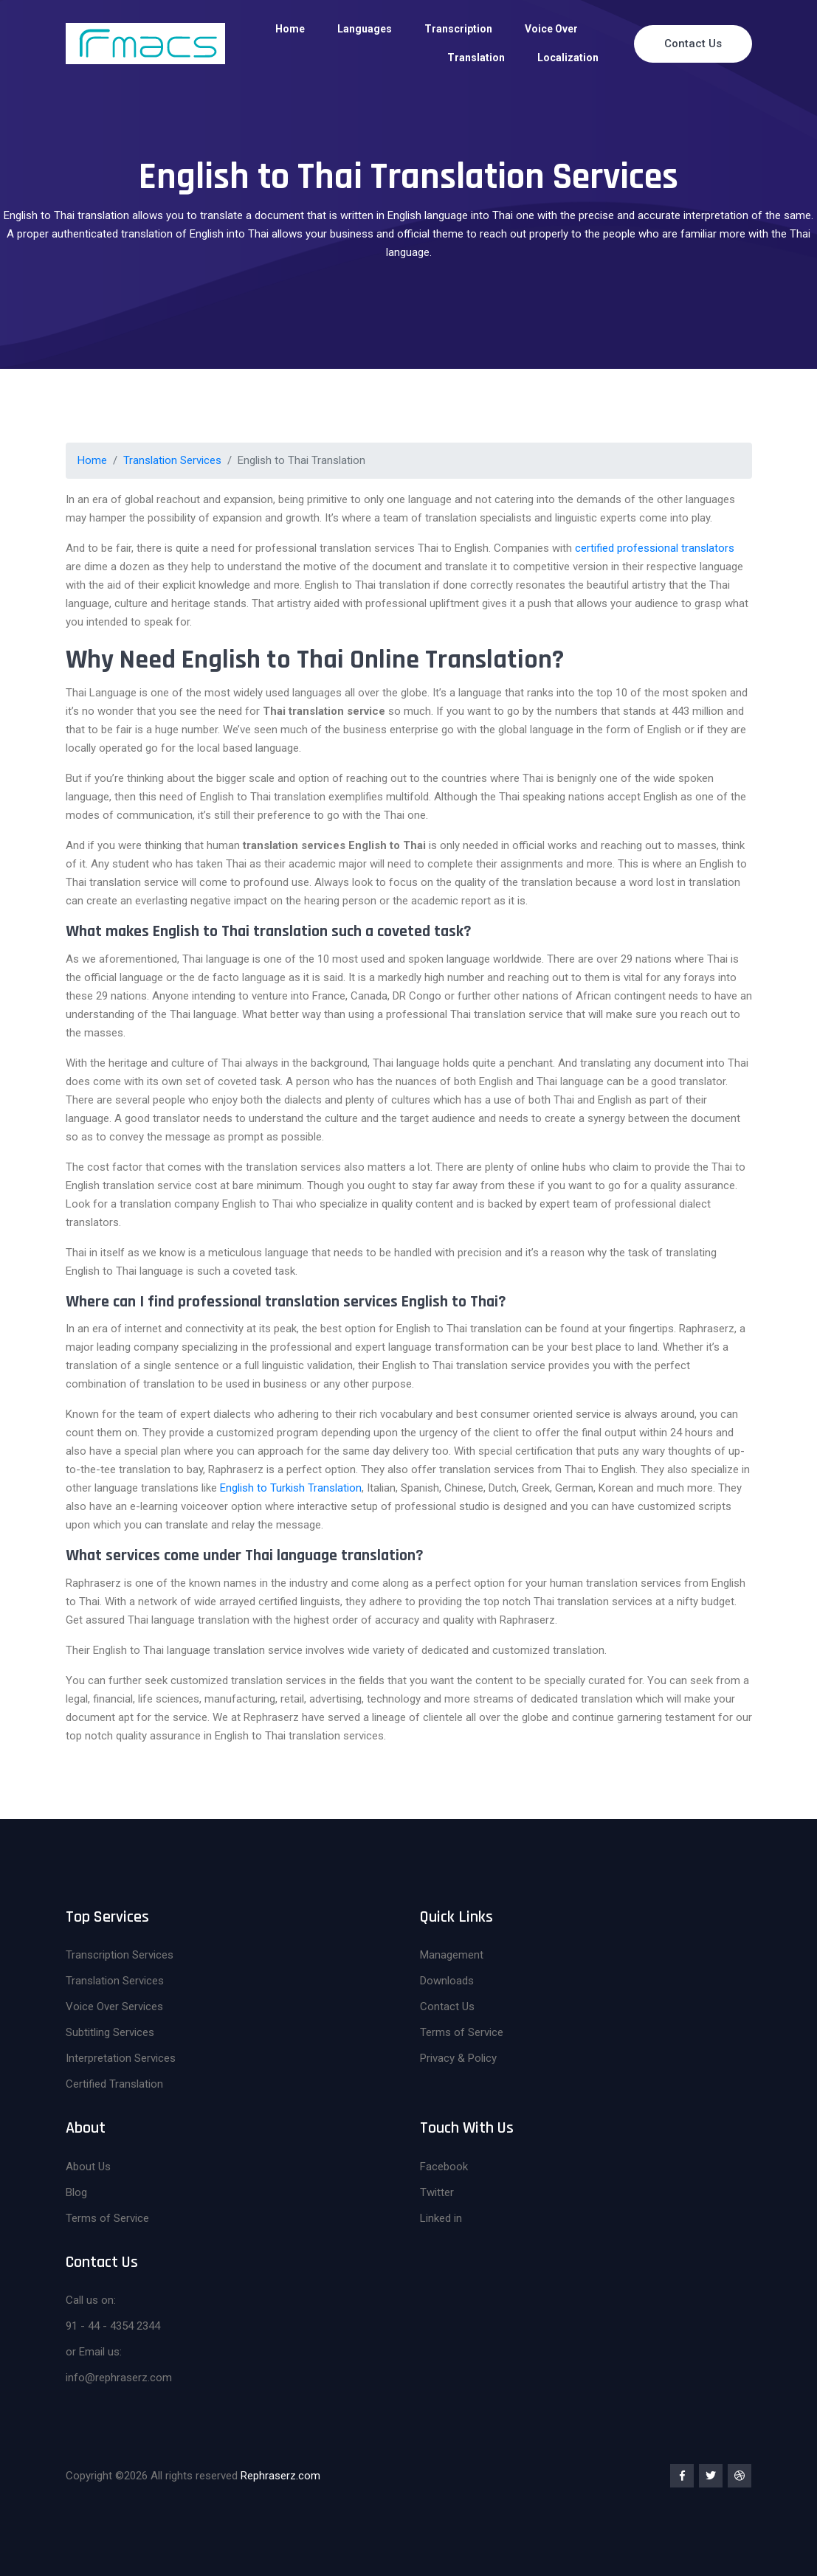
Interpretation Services (121, 2058)
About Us (88, 2166)
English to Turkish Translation (291, 1488)
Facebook (444, 2166)
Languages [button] (364, 29)
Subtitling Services (110, 2032)
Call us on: (91, 2300)
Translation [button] (476, 57)
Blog (76, 2192)
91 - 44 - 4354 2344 (113, 2326)
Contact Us (693, 43)
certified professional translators (654, 548)
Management (451, 1955)
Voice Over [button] (551, 29)
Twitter (437, 2192)
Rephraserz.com (280, 2475)
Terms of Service (461, 2032)
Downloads (447, 1980)
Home (290, 29)
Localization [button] (568, 57)
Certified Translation (114, 2084)
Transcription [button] (458, 29)
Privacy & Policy (458, 2058)
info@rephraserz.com (119, 2377)
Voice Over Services (114, 2006)
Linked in (441, 2218)
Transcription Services (119, 1955)
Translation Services (172, 460)
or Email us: (94, 2351)
